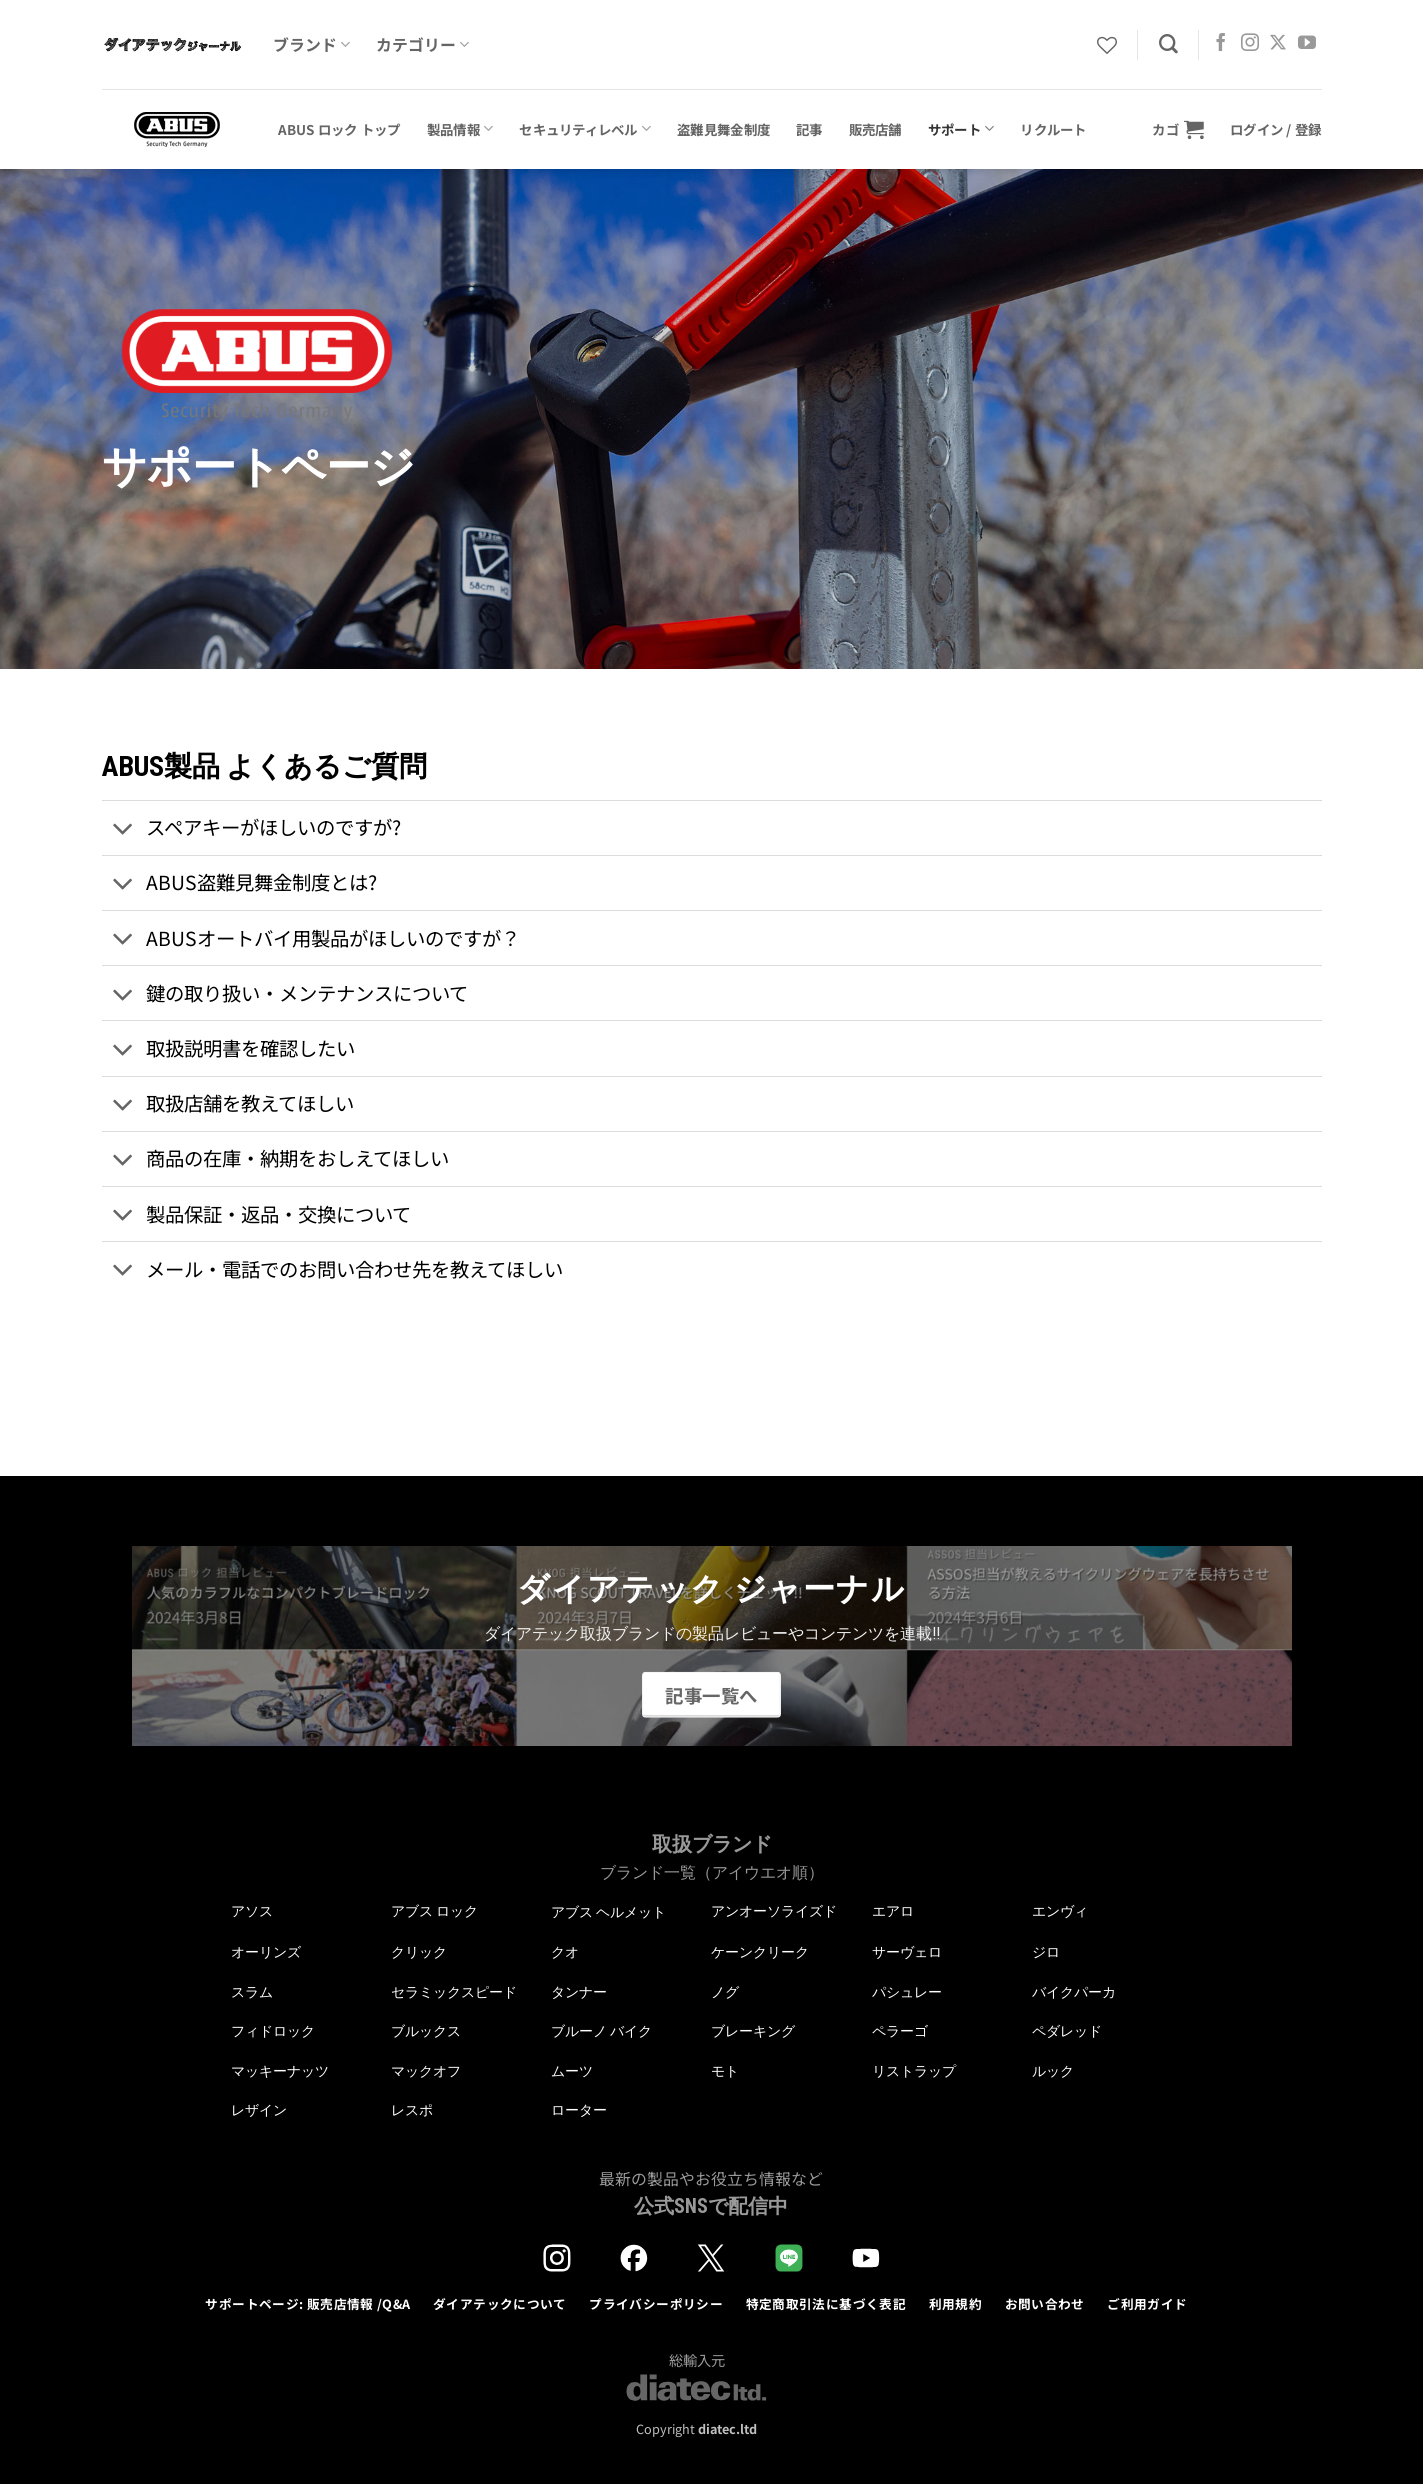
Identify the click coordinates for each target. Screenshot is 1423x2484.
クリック (419, 1952)
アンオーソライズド (774, 1911)
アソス (252, 1911)
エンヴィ (1060, 1911)
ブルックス (426, 2031)
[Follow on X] (1278, 44)
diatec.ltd (727, 2428)
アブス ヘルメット (608, 1912)
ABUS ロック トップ (339, 129)
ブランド (311, 44)
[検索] (1168, 44)
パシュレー (907, 1992)
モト (725, 2071)
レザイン (259, 2110)
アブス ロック (434, 1911)
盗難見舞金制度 (723, 129)
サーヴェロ (907, 1952)
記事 (809, 129)
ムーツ (572, 2071)
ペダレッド (1067, 2031)
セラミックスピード (454, 1992)
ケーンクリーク (760, 1952)
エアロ (893, 1911)
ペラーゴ (900, 2031)
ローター (579, 2110)
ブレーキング (753, 2031)
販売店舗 (875, 129)
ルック (1053, 2071)
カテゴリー (422, 44)
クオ (565, 1952)
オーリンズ (266, 1952)
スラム (252, 1992)
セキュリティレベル (585, 129)
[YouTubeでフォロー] (1307, 44)
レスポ (412, 2110)
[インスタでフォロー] (1250, 44)
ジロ (1046, 1952)
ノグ (725, 1992)
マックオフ (426, 2071)
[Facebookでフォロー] (1221, 44)
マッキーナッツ (280, 2071)
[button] (1178, 129)
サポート (961, 129)
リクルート (1053, 129)
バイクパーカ (1074, 1992)
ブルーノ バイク (601, 2031)
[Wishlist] (1107, 45)
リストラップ (914, 2071)
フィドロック (273, 2031)
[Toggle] (123, 829)
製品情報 (460, 129)
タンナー (579, 1992)
